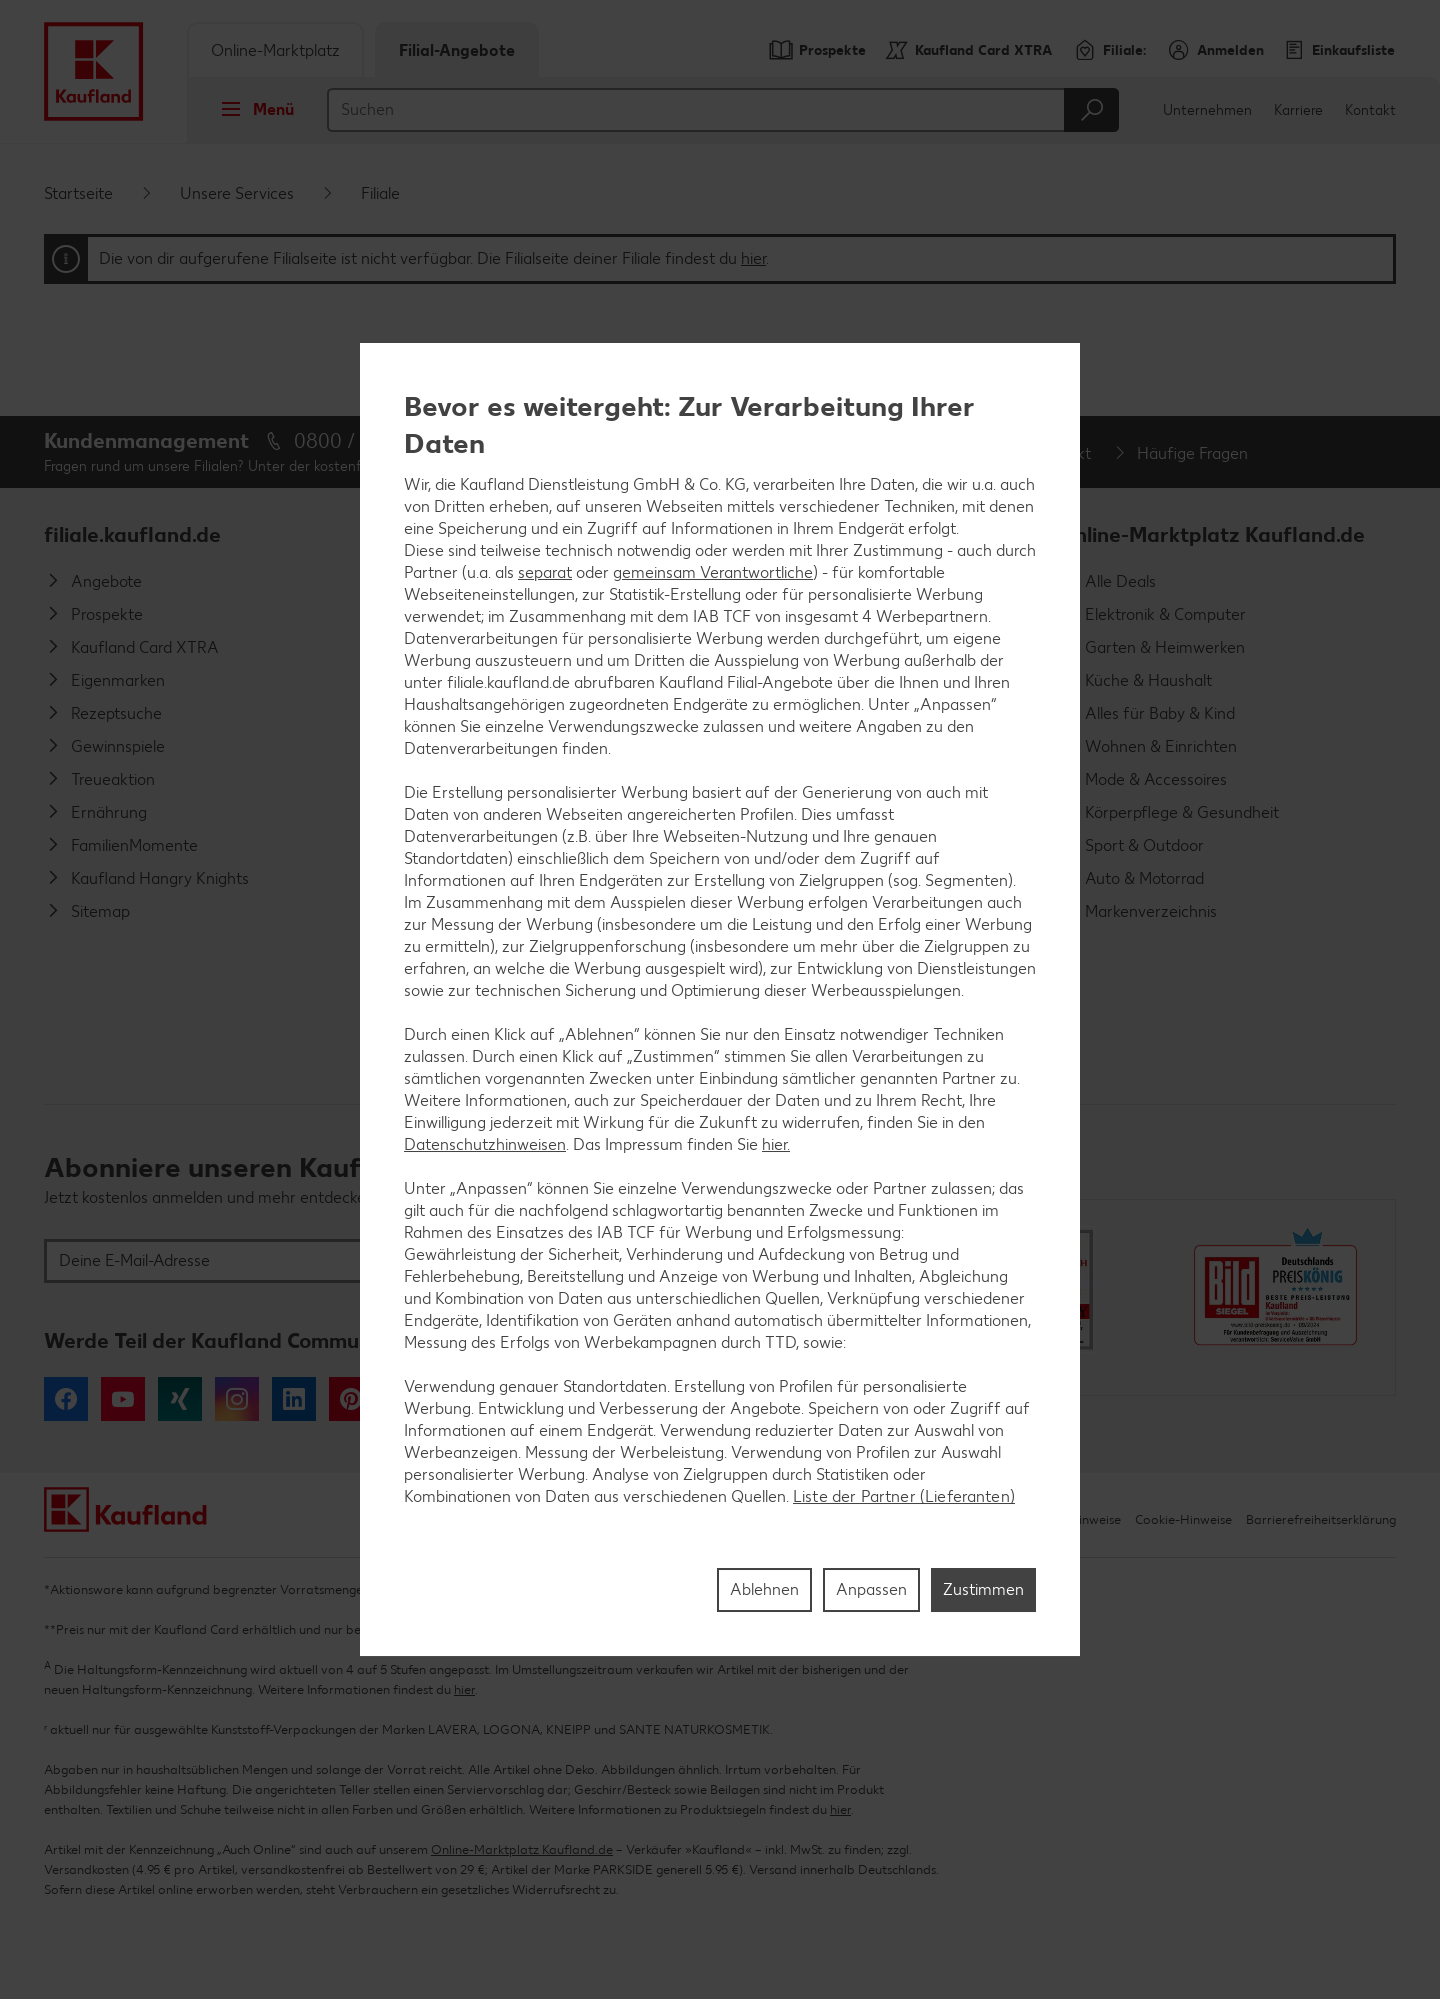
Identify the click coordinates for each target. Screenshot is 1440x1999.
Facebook (66, 1399)
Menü (251, 109)
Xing (180, 1399)
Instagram (237, 1399)
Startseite (78, 193)
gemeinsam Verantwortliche (713, 572)
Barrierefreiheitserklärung (1321, 1519)
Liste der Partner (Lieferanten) (904, 1496)
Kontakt (1370, 110)
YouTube (123, 1399)
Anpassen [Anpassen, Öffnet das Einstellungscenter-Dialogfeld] (871, 1589)
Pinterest (351, 1399)
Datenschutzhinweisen (485, 1144)
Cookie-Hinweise (1183, 1519)
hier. (776, 1144)
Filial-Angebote (457, 50)
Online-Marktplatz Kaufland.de (1211, 534)
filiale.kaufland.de (132, 534)
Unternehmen (1207, 110)
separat (545, 572)
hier (753, 258)
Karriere (1298, 110)
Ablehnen (764, 1589)
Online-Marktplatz (275, 50)
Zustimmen (983, 1589)
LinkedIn (294, 1399)
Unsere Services (237, 193)
